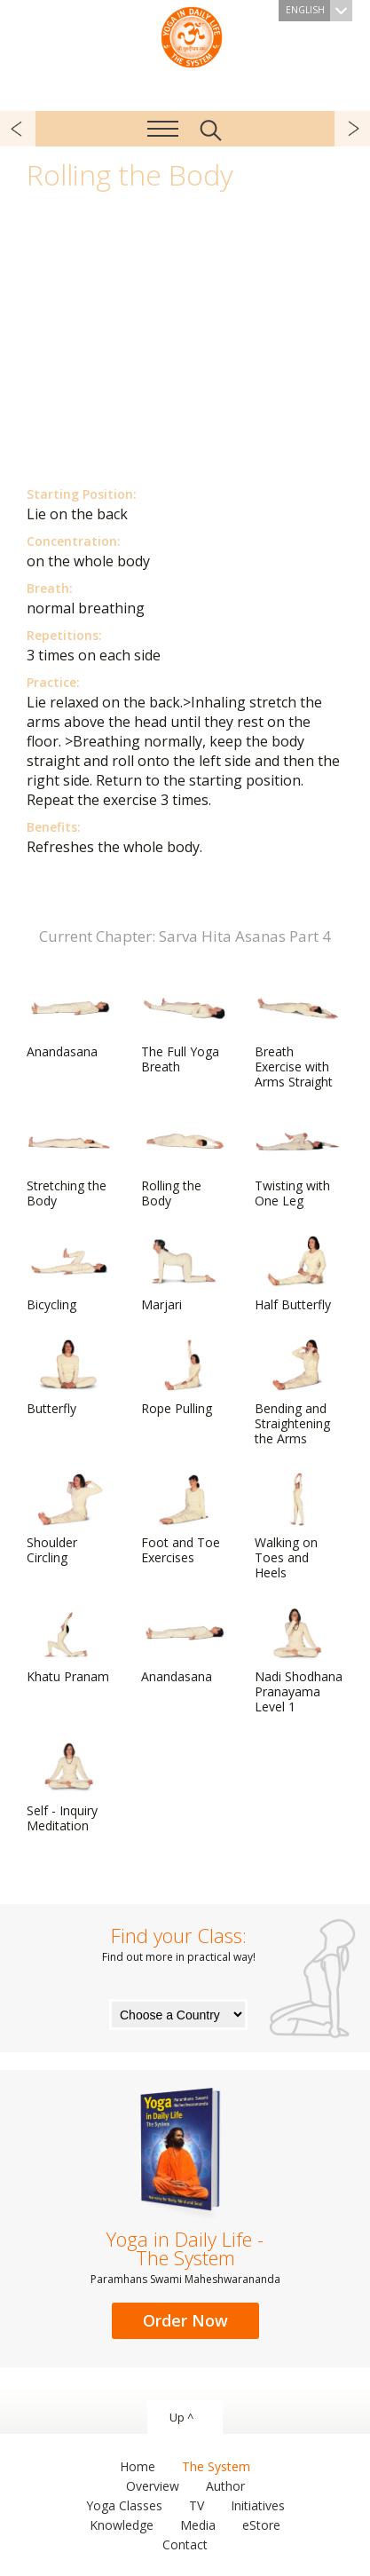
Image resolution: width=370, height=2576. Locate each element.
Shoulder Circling (69, 1519)
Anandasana (69, 1021)
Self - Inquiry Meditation (69, 1787)
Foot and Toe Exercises (183, 1519)
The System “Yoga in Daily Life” (192, 35)
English (319, 10)
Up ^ (181, 2417)
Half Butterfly (297, 1274)
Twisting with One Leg (297, 1162)
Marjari (183, 1274)
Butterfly (69, 1378)
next (352, 128)
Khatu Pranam (69, 1646)
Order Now (185, 2320)
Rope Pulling (183, 1378)
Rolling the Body (183, 1162)
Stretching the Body (69, 1162)
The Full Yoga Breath (183, 1028)
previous (17, 128)
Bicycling (69, 1274)
